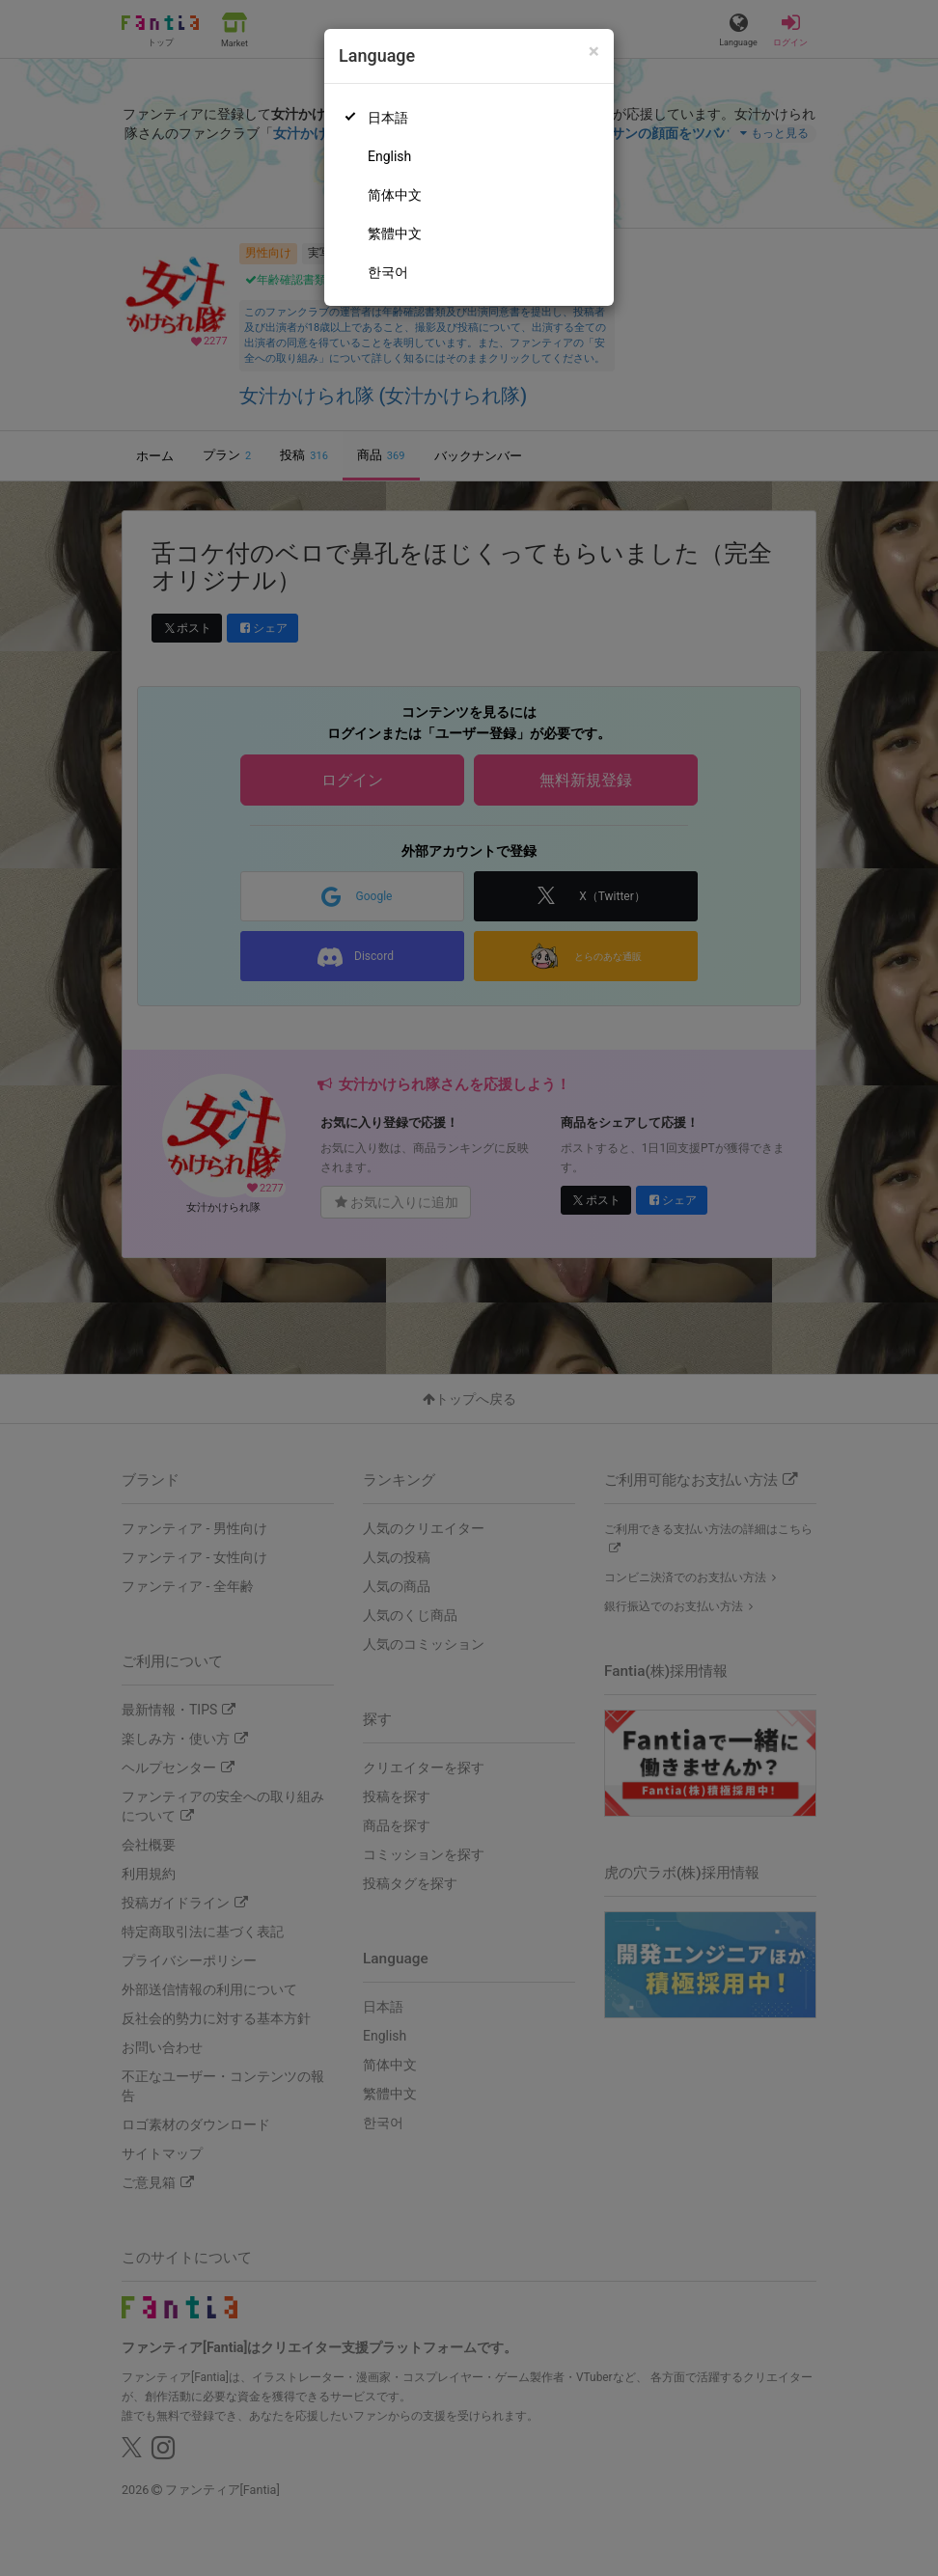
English (389, 156)
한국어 (388, 272)
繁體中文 (395, 233)
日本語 (388, 117)
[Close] (594, 51)
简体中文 (395, 195)
